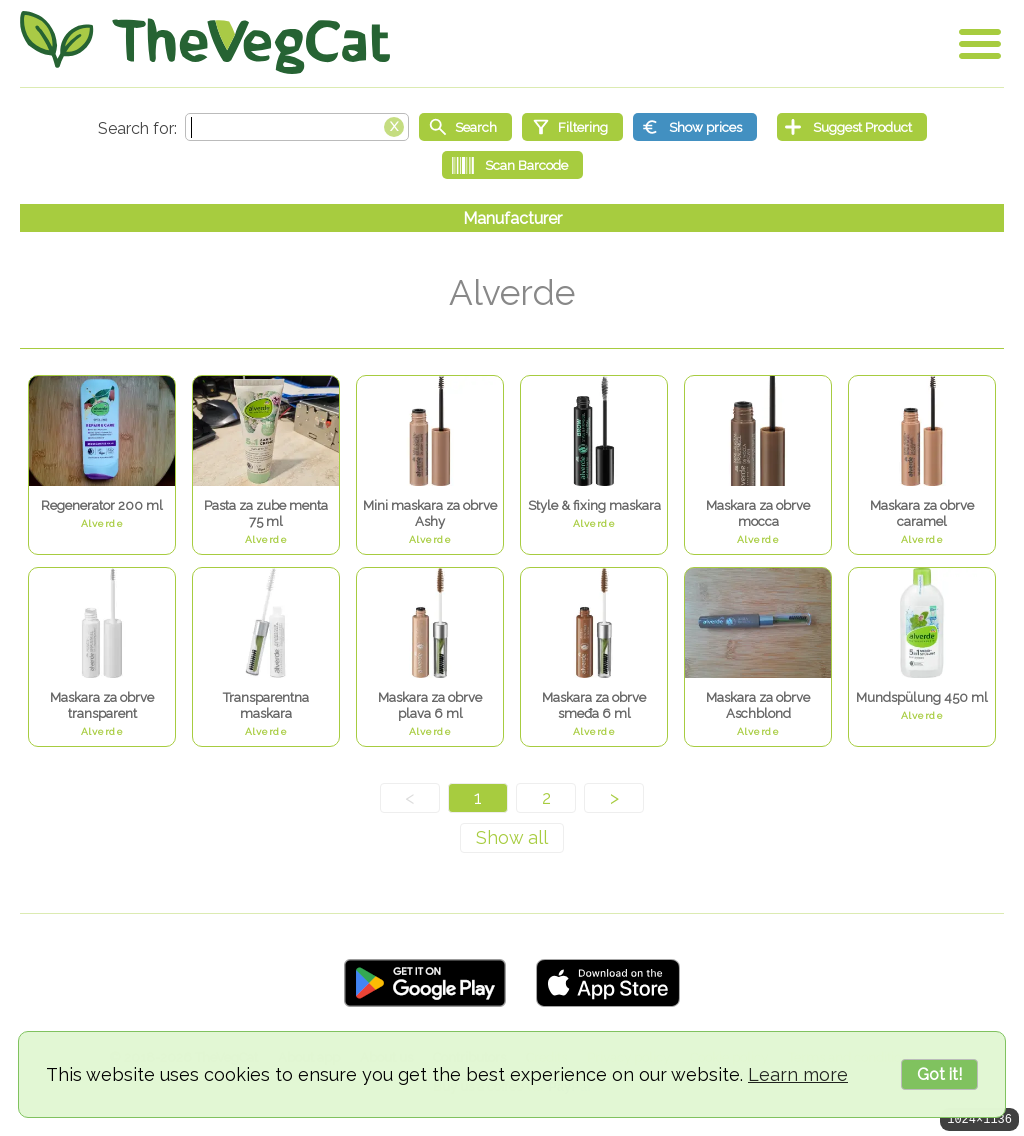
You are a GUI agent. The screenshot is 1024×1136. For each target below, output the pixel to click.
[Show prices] (695, 127)
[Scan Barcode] (512, 165)
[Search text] (297, 127)
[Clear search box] (394, 125)
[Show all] (512, 838)
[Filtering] (572, 127)
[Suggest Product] (852, 127)
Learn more (798, 1074)
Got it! (939, 1074)
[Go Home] (205, 42)
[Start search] (465, 127)
